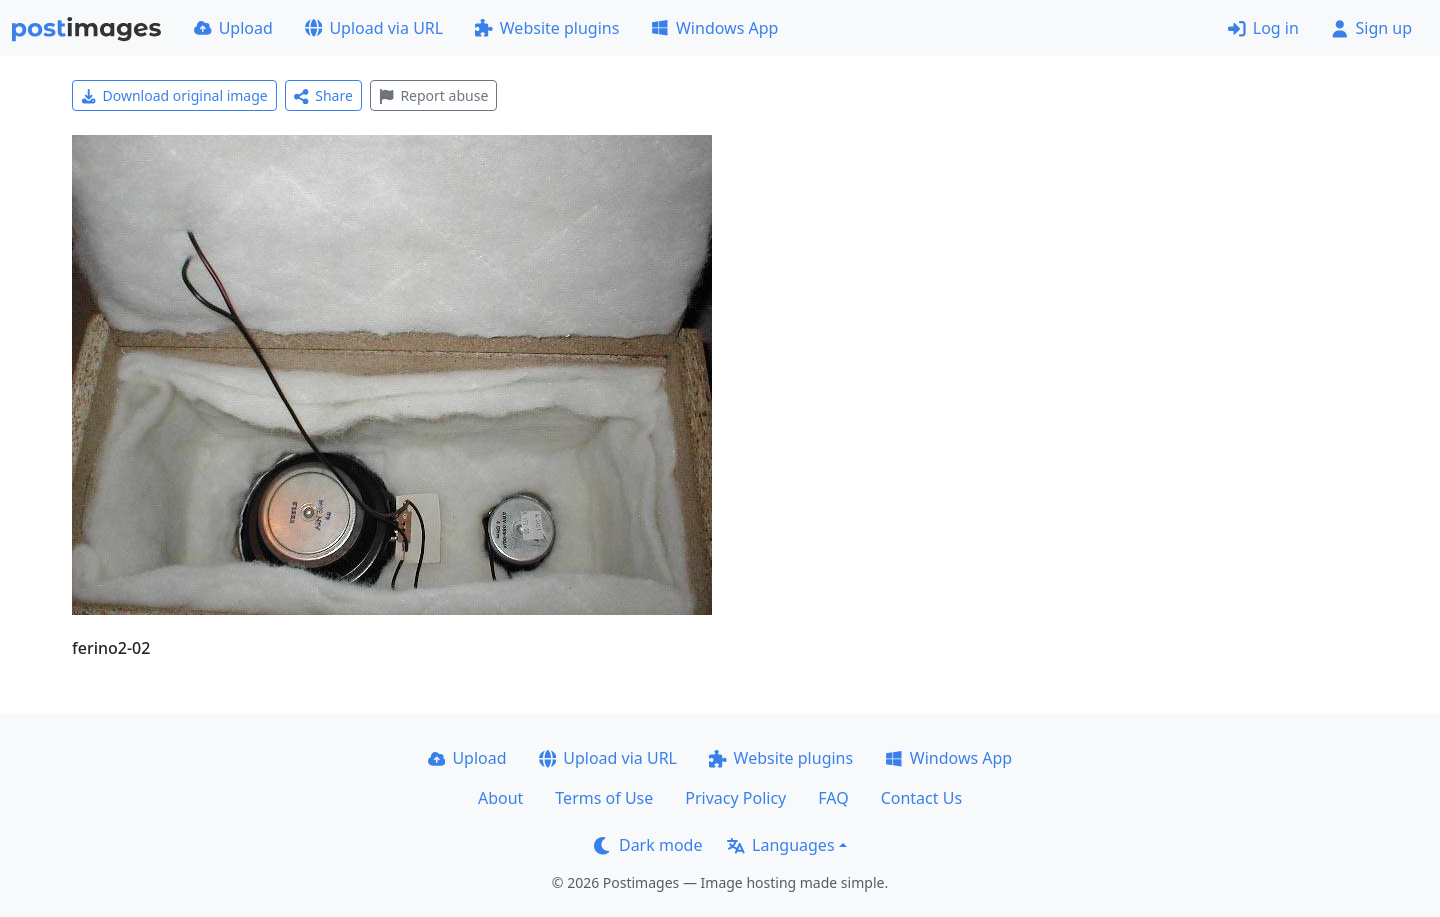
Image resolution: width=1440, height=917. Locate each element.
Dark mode (648, 845)
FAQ (833, 798)
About (500, 798)
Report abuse (433, 95)
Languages (780, 845)
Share (323, 95)
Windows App (714, 28)
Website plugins (547, 28)
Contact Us (921, 798)
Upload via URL (374, 28)
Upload (233, 28)
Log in (1263, 28)
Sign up (1371, 28)
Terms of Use (604, 798)
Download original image (174, 95)
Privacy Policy (735, 798)
